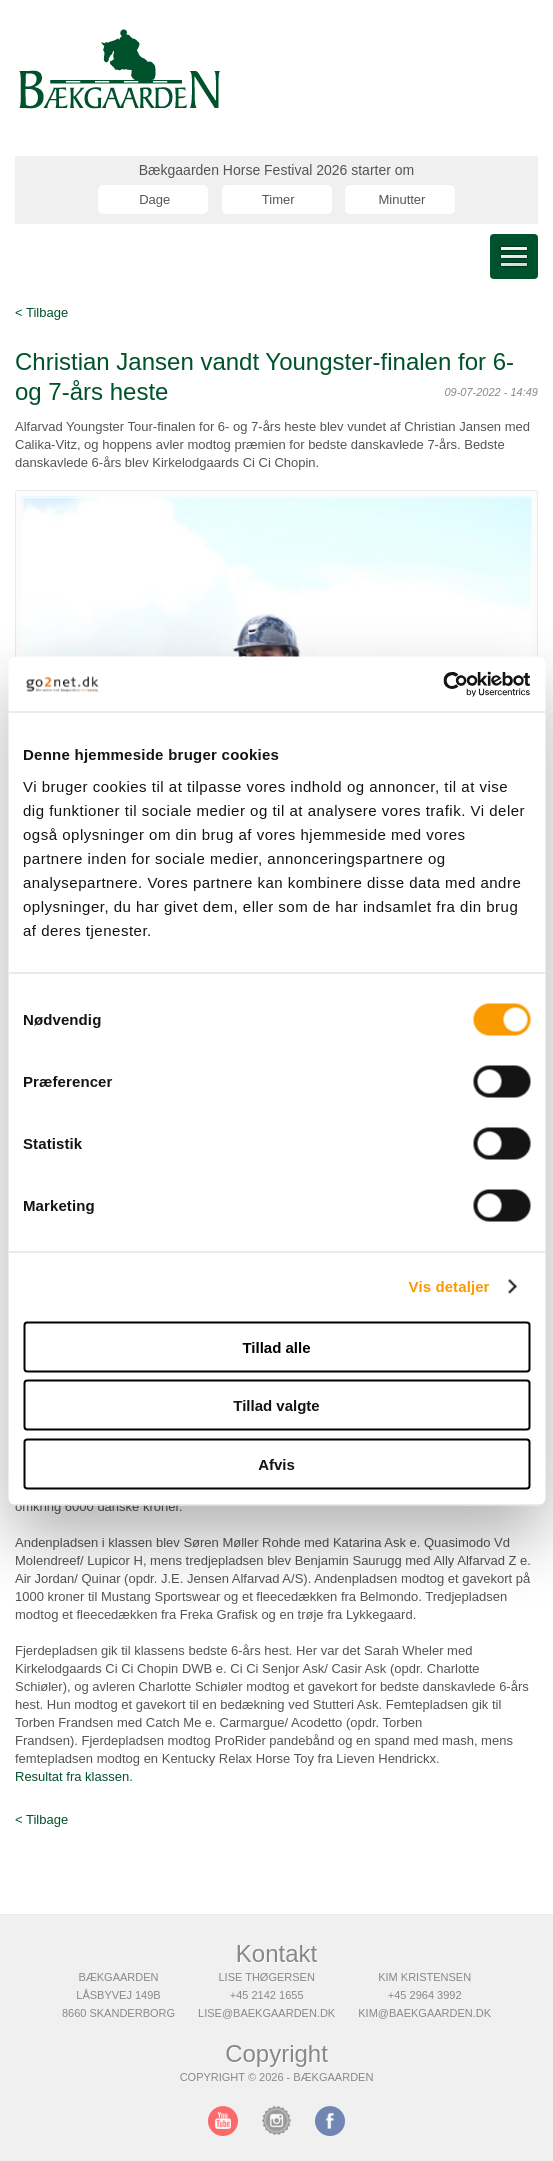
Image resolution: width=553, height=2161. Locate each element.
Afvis (276, 1463)
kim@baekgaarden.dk (424, 2013)
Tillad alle (276, 1346)
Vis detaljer (449, 1286)
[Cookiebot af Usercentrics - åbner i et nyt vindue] (442, 684)
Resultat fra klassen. (74, 1776)
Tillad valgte (276, 1405)
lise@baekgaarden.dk (266, 2013)
